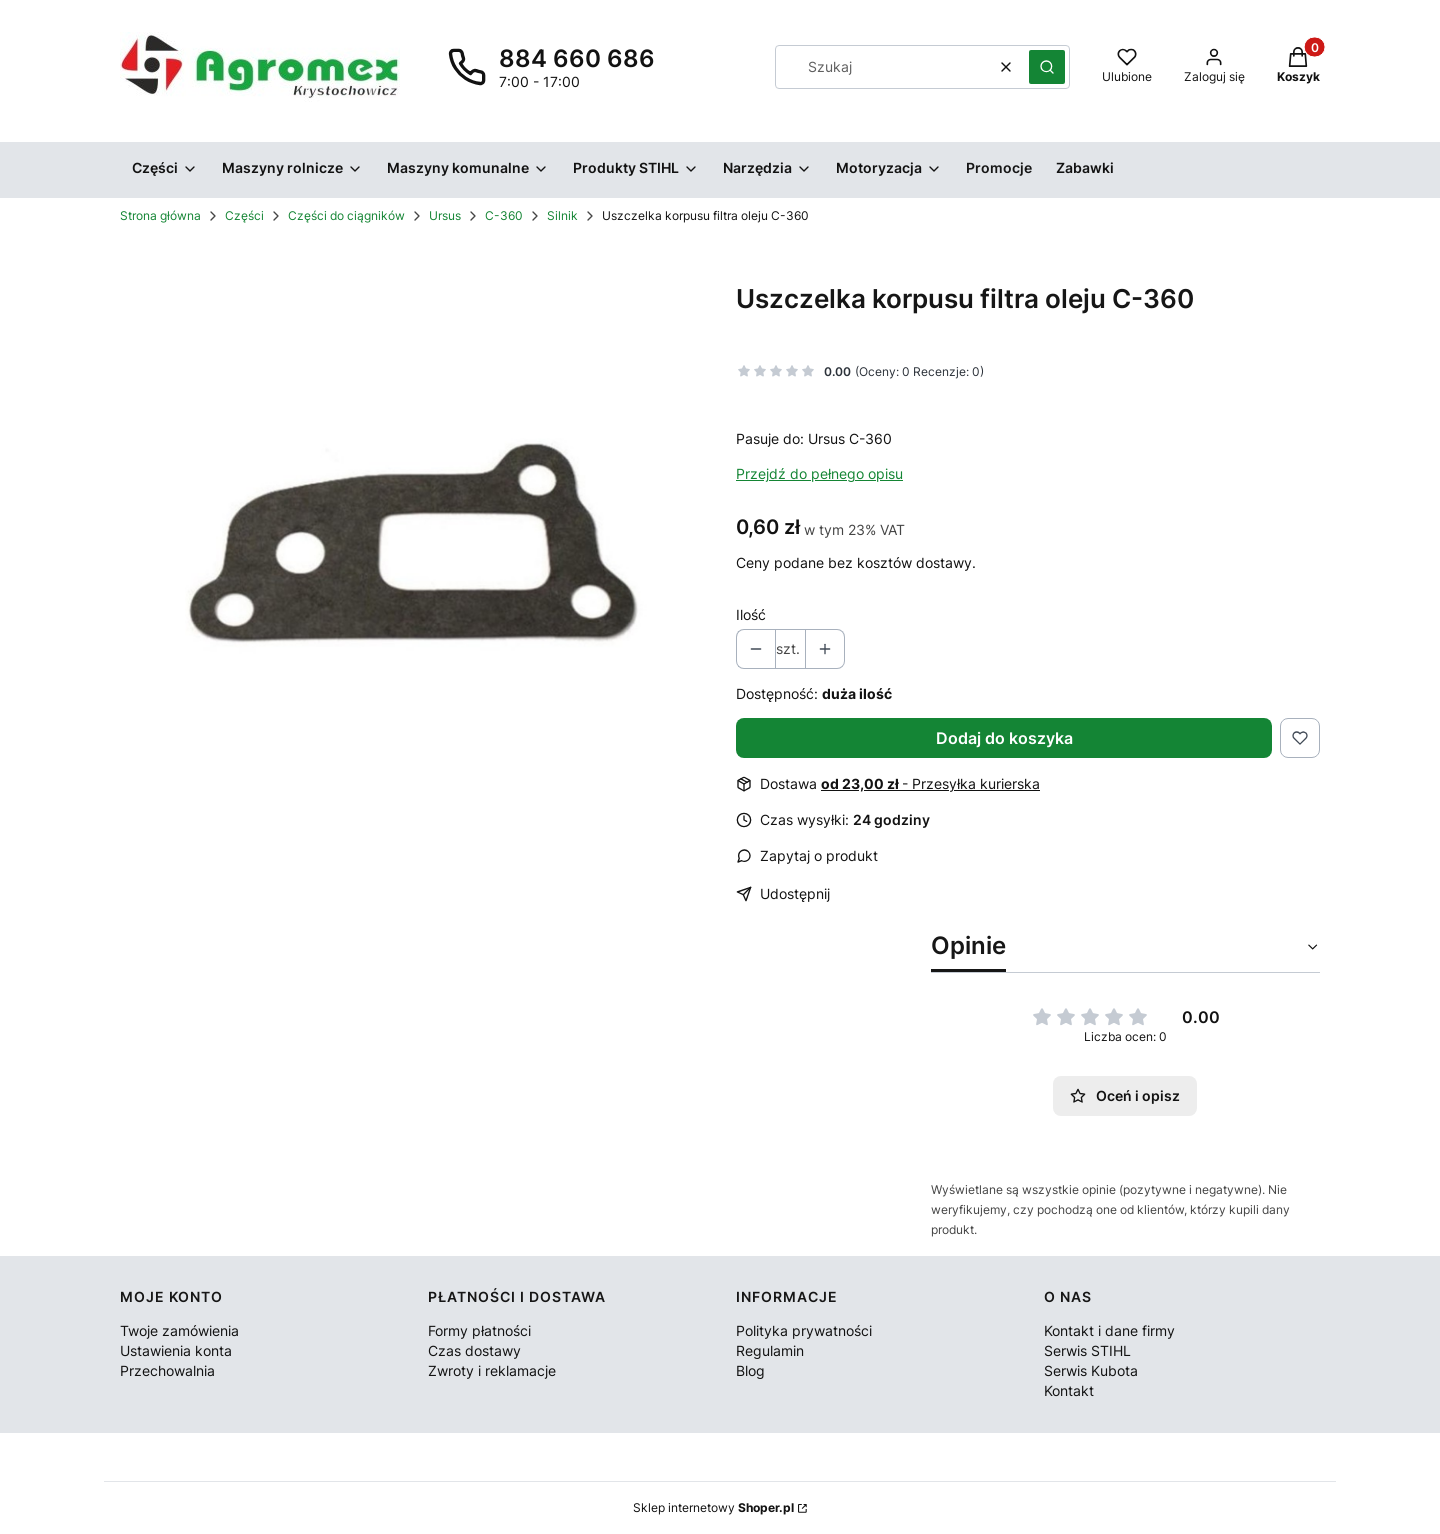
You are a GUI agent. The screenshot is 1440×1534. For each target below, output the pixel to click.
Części (244, 215)
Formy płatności (479, 1330)
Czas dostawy (474, 1350)
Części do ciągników (346, 215)
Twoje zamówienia (179, 1330)
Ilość (751, 614)
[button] (1047, 67)
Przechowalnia (167, 1370)
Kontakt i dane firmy (1109, 1330)
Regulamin (770, 1350)
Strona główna (160, 215)
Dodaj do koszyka (1004, 738)
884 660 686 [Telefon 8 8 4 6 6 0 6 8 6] (577, 58)
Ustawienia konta (176, 1350)
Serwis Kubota (1091, 1370)
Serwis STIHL (1087, 1350)
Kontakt (1069, 1390)
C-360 (504, 215)
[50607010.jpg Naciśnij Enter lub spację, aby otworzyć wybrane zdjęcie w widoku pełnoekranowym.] (412, 542)
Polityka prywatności (804, 1330)
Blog (750, 1370)
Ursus (445, 215)
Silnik (562, 215)
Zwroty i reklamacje (492, 1370)
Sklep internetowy (713, 1507)
